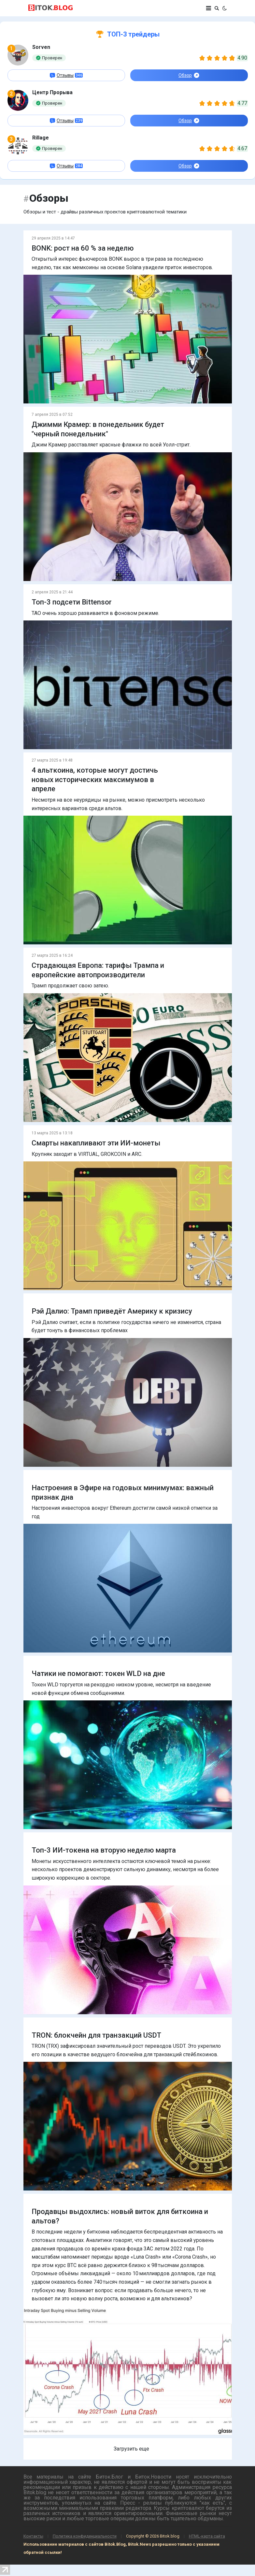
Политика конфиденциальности (85, 2536)
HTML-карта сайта (207, 2536)
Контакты (33, 2536)
